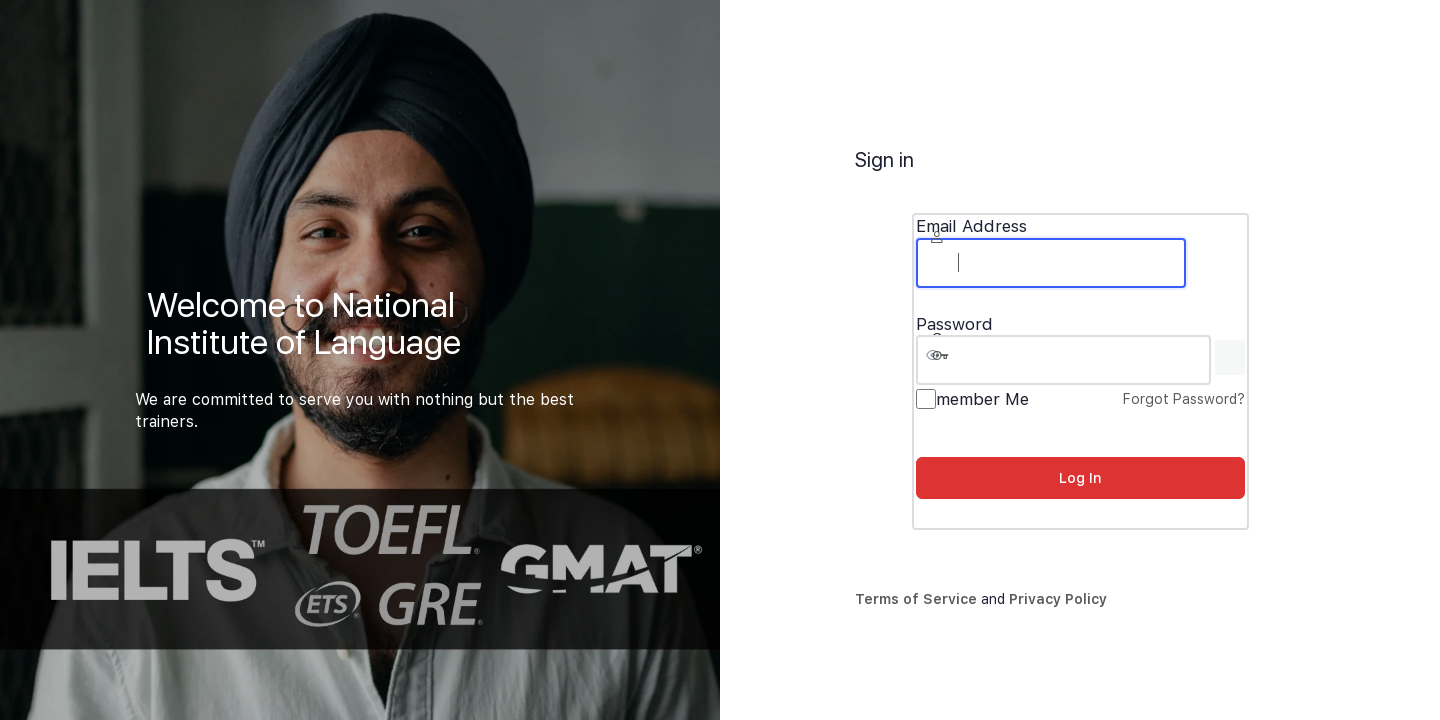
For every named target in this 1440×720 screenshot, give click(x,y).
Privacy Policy (1058, 599)
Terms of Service (916, 599)
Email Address (971, 226)
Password (954, 324)
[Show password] (1230, 357)
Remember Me (972, 399)
